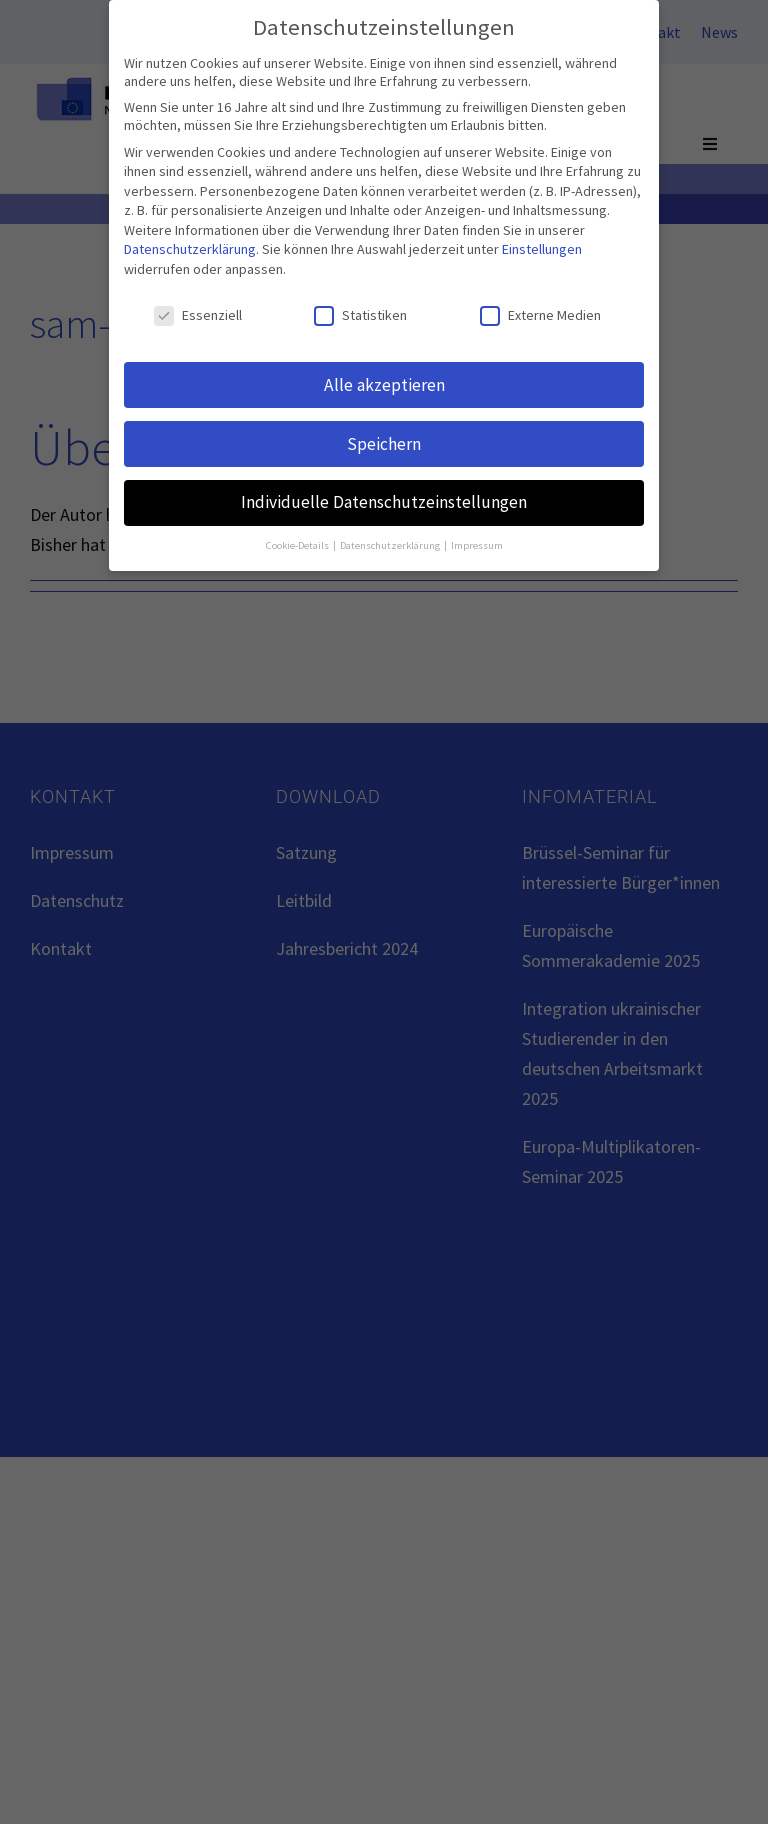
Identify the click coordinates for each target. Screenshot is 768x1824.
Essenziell (198, 313)
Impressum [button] (477, 544)
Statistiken (360, 313)
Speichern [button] (384, 442)
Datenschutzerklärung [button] (391, 544)
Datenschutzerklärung (190, 248)
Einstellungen (542, 248)
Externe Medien (540, 313)
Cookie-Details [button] (298, 544)
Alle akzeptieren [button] (384, 383)
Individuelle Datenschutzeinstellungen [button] (384, 501)
